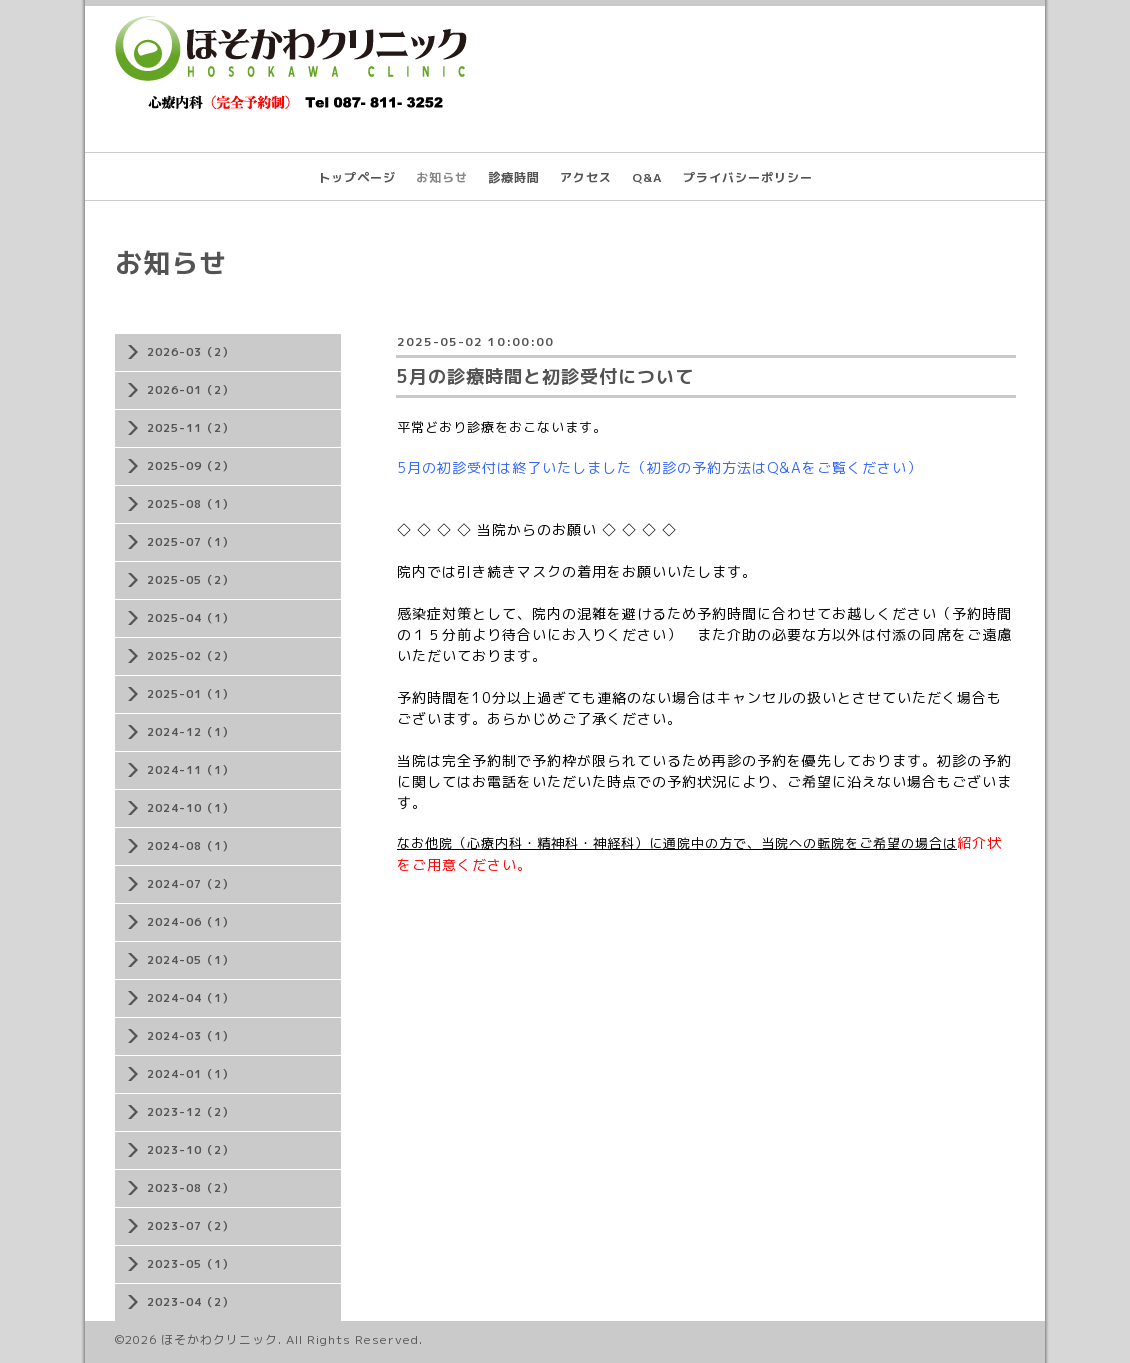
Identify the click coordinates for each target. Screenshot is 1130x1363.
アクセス (586, 177)
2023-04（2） (190, 1302)
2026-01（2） (190, 390)
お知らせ (442, 177)
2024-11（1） (190, 770)
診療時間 (514, 177)
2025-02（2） (190, 656)
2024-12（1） (190, 732)
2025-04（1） (190, 618)
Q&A (647, 177)
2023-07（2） (190, 1226)
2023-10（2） (190, 1150)
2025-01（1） (190, 694)
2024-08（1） (190, 846)
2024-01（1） (190, 1074)
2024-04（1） (190, 998)
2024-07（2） (190, 884)
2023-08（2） (190, 1188)
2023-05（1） (190, 1264)
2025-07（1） (190, 542)
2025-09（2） (190, 466)
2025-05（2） (190, 580)
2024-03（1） (190, 1036)
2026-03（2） (190, 352)
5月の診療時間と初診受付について (545, 376)
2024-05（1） (190, 960)
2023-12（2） (190, 1112)
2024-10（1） (190, 808)
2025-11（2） (190, 428)
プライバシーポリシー (748, 177)
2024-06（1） (190, 922)
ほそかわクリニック (219, 1339)
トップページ (357, 177)
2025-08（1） (190, 504)
